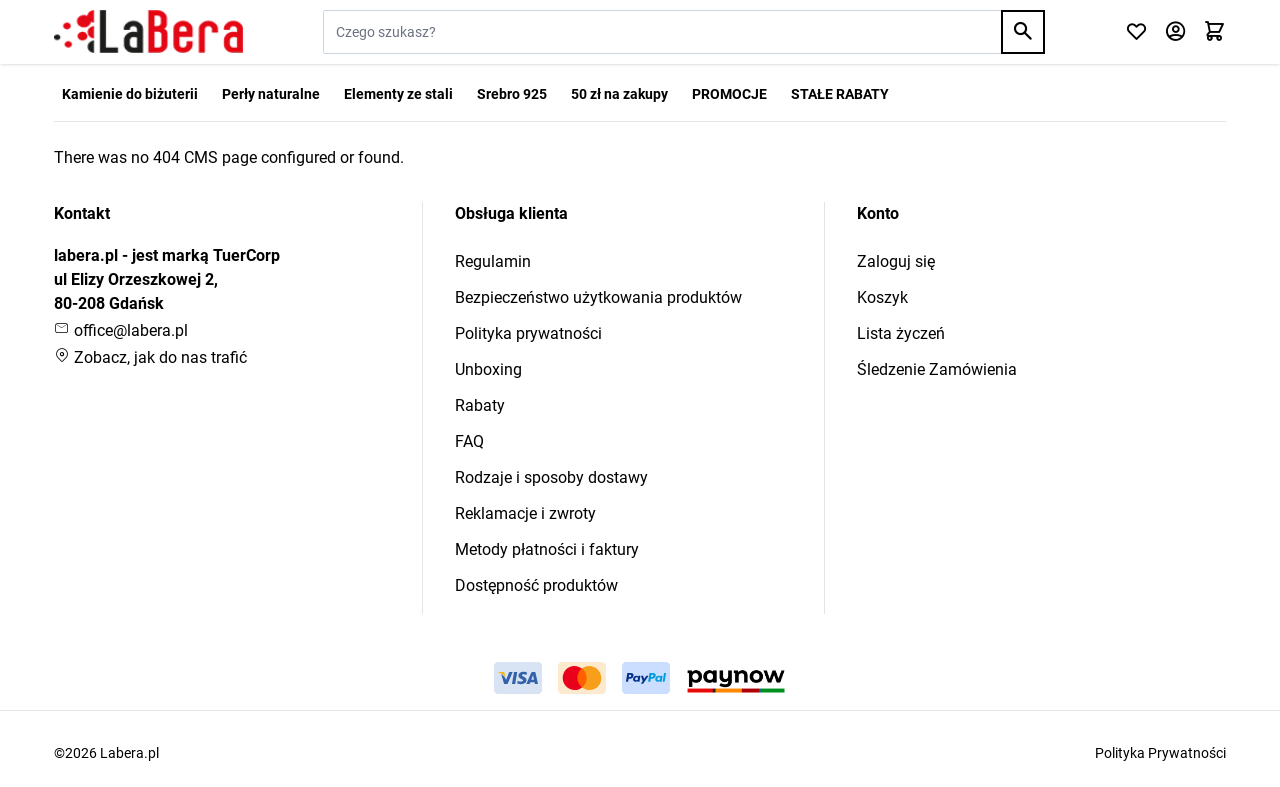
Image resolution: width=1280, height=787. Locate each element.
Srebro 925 (512, 94)
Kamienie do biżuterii (130, 94)
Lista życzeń (901, 333)
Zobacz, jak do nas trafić (150, 357)
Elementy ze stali (398, 94)
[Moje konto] (1175, 32)
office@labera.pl (121, 330)
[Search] (1023, 32)
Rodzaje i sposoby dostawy (551, 477)
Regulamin (493, 261)
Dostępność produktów (536, 585)
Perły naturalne (271, 94)
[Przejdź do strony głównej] (148, 32)
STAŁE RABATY (840, 94)
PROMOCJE (729, 94)
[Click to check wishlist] (1136, 32)
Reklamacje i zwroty (525, 513)
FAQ (469, 441)
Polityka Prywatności (1160, 753)
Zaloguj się (896, 261)
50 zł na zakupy (619, 94)
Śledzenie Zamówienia (937, 369)
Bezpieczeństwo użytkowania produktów (598, 297)
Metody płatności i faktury (547, 549)
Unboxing (488, 369)
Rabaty (480, 405)
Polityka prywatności (528, 333)
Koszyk (882, 297)
